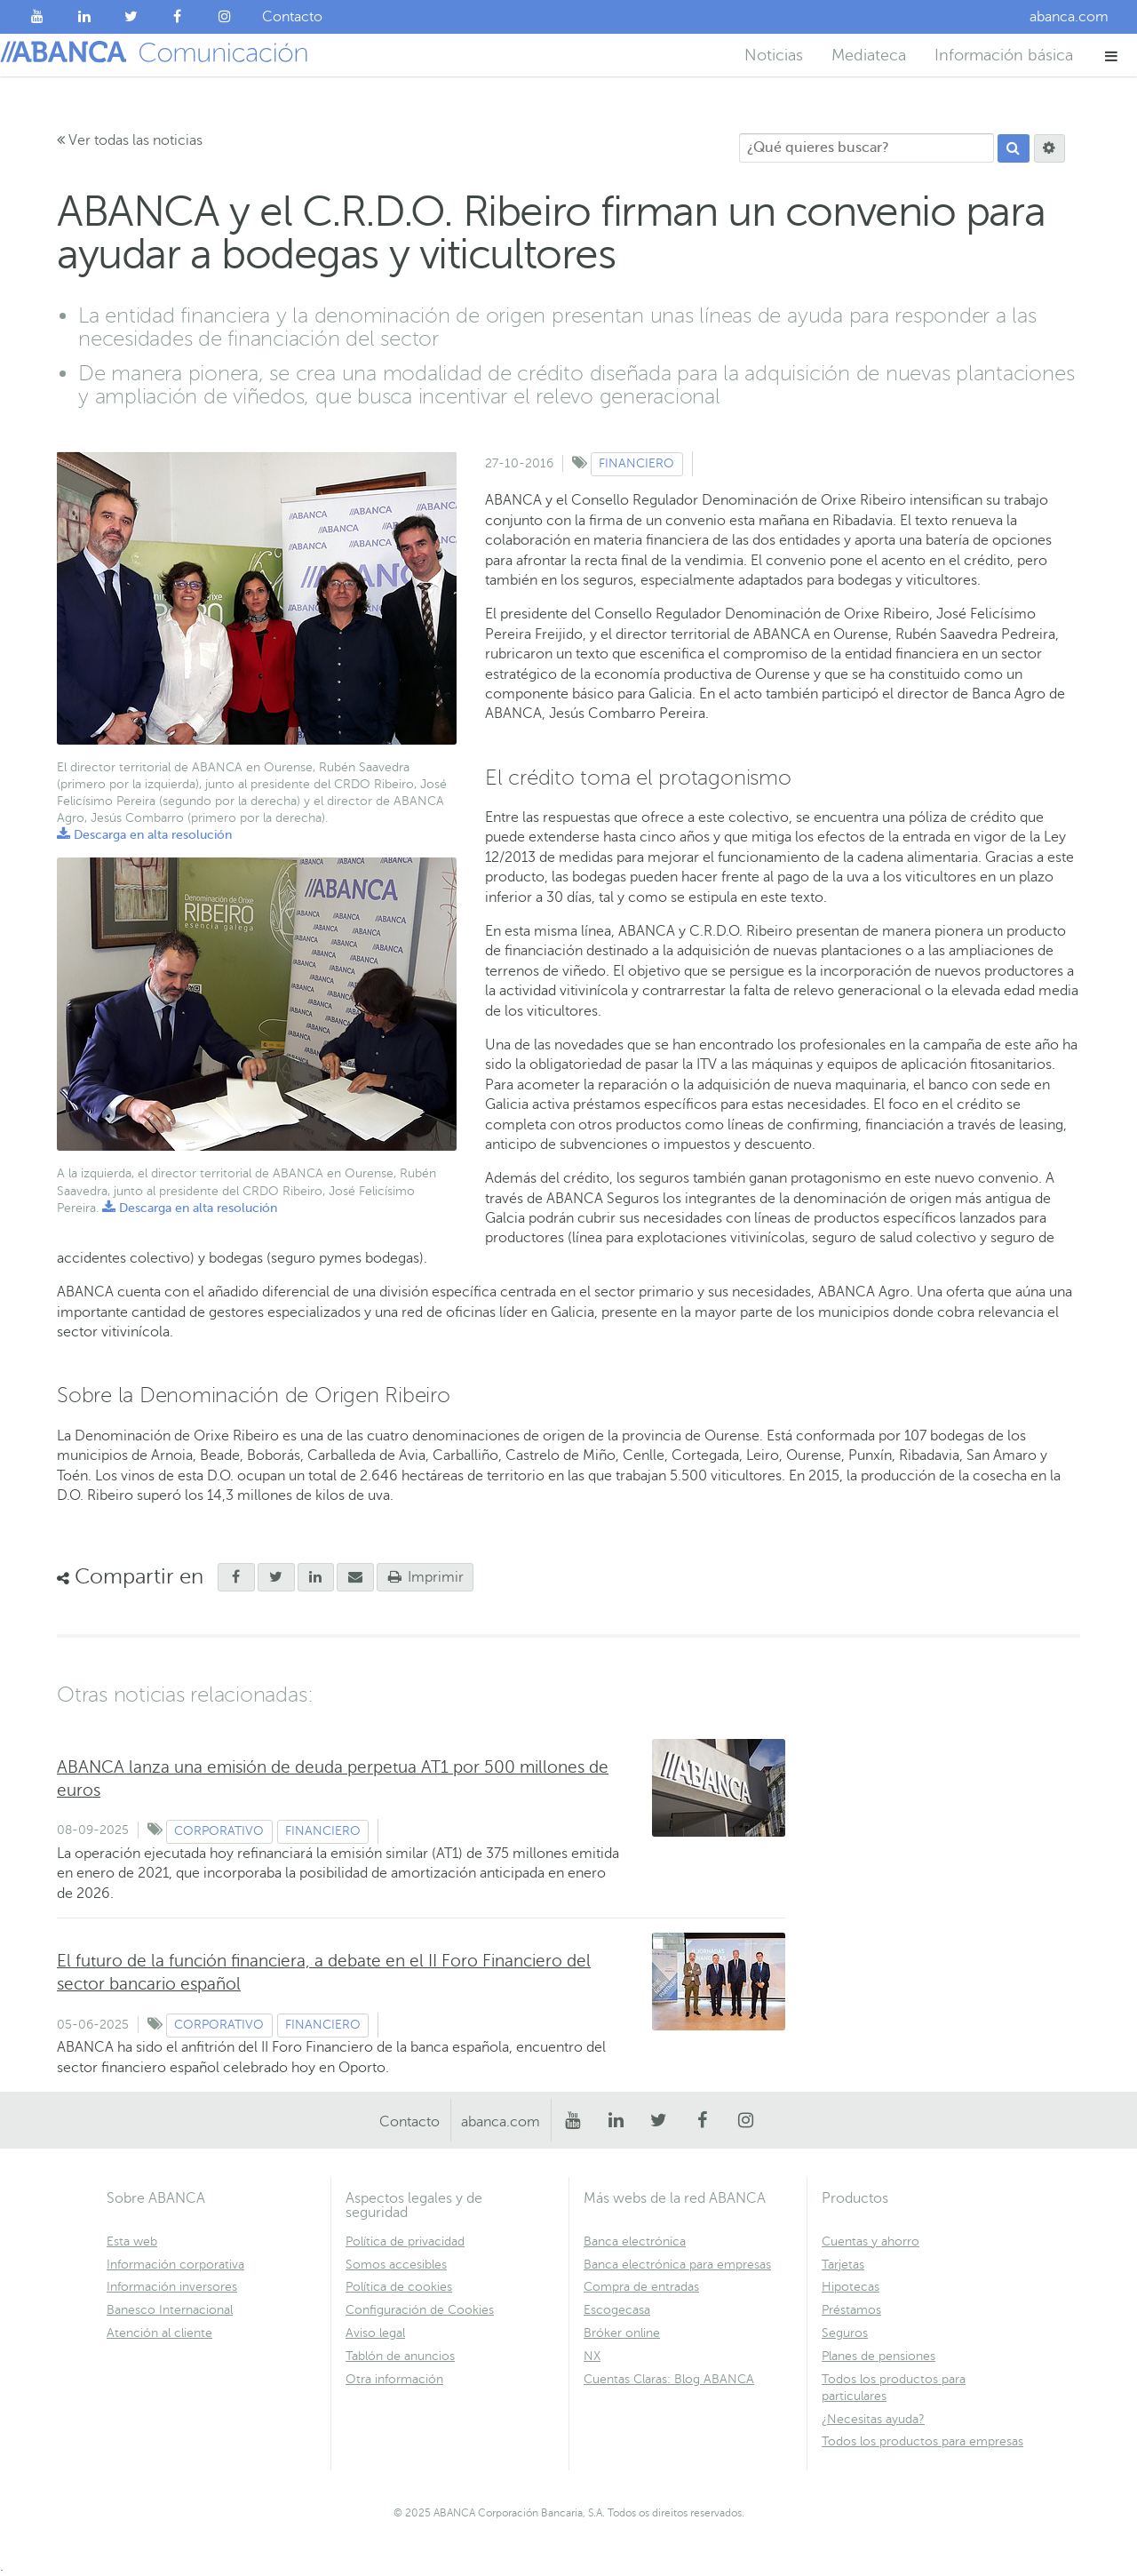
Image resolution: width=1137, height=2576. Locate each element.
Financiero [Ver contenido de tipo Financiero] (636, 463)
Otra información (394, 2379)
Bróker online (622, 2333)
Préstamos (851, 2310)
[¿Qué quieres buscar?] (866, 148)
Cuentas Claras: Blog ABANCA (669, 2379)
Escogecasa (617, 2310)
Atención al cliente (159, 2333)
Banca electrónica (635, 2241)
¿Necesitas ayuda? (873, 2419)
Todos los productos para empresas (922, 2441)
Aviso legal (375, 2333)
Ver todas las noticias (130, 140)
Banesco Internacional (170, 2310)
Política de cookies (399, 2286)
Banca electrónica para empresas (677, 2264)
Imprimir (425, 1577)
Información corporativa (175, 2264)
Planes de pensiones (878, 2356)
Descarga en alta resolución (144, 834)
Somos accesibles (396, 2264)
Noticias (773, 55)
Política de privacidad (405, 2241)
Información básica (1003, 55)
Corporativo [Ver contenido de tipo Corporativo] (219, 1831)
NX (592, 2356)
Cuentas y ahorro (870, 2241)
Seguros (845, 2333)
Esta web (132, 2241)
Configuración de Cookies (420, 2310)
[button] (1111, 56)
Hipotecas (850, 2286)
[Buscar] (1014, 148)
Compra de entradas (641, 2286)
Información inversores (172, 2286)
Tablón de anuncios (400, 2356)
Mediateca (868, 55)
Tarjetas (843, 2264)
